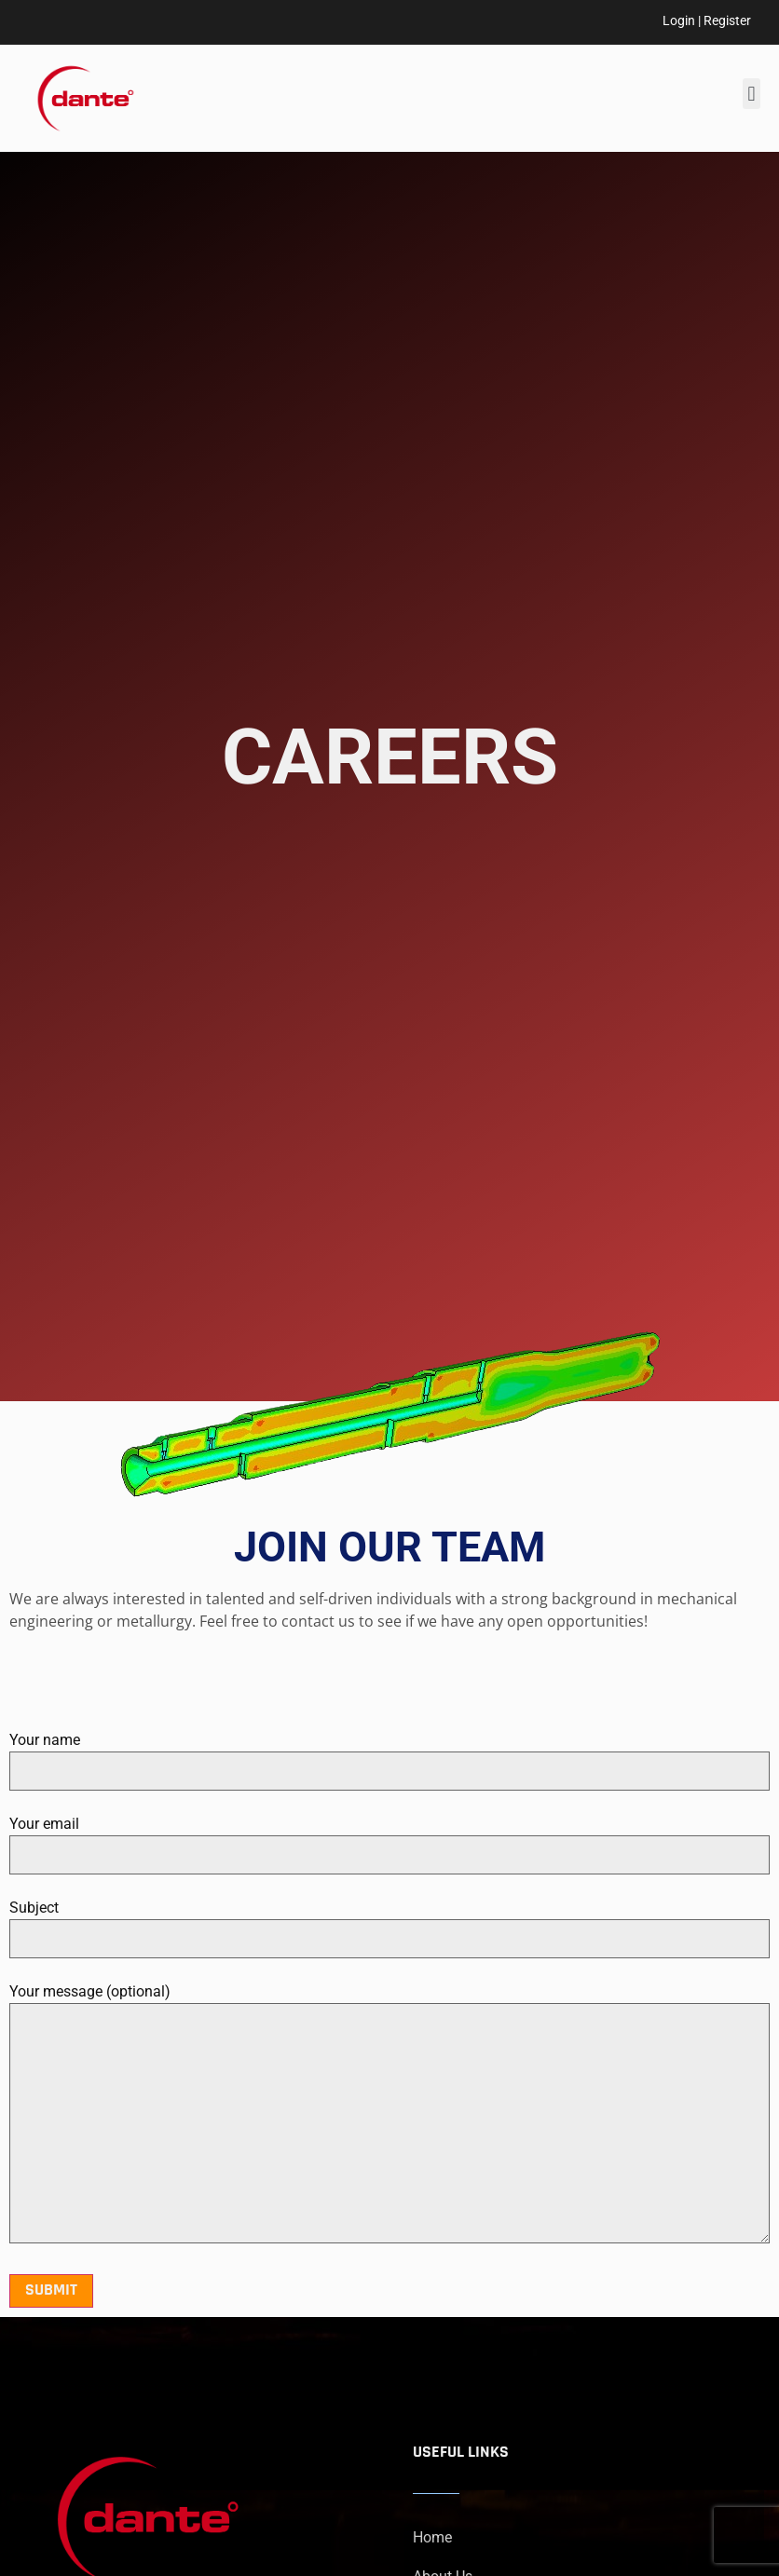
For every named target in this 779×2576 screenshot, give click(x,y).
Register (727, 20)
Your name (389, 1755)
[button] (751, 93)
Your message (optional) (389, 2115)
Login (679, 20)
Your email (389, 1839)
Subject (389, 1923)
